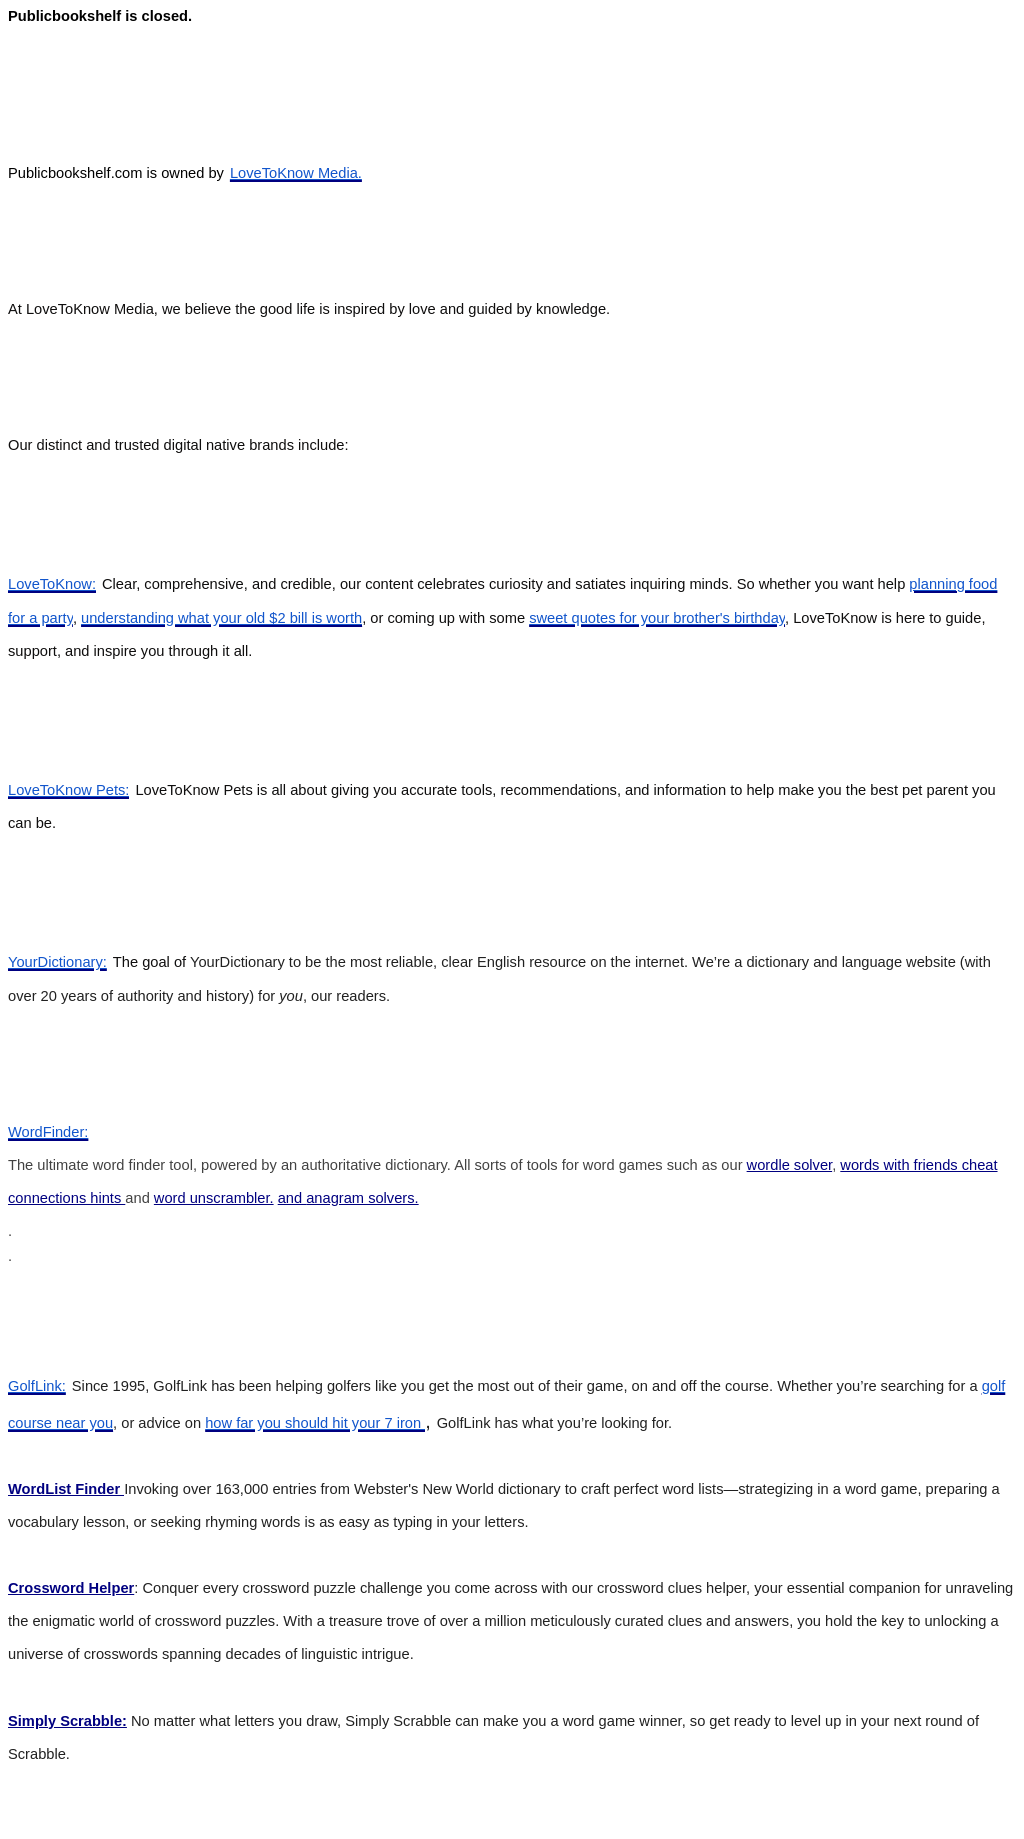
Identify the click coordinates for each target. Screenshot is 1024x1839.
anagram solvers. (362, 1198)
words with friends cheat (918, 1165)
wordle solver (790, 1165)
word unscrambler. (214, 1198)
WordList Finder (66, 1489)
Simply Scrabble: (67, 1721)
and (292, 1198)
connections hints (66, 1198)
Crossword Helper (71, 1588)
